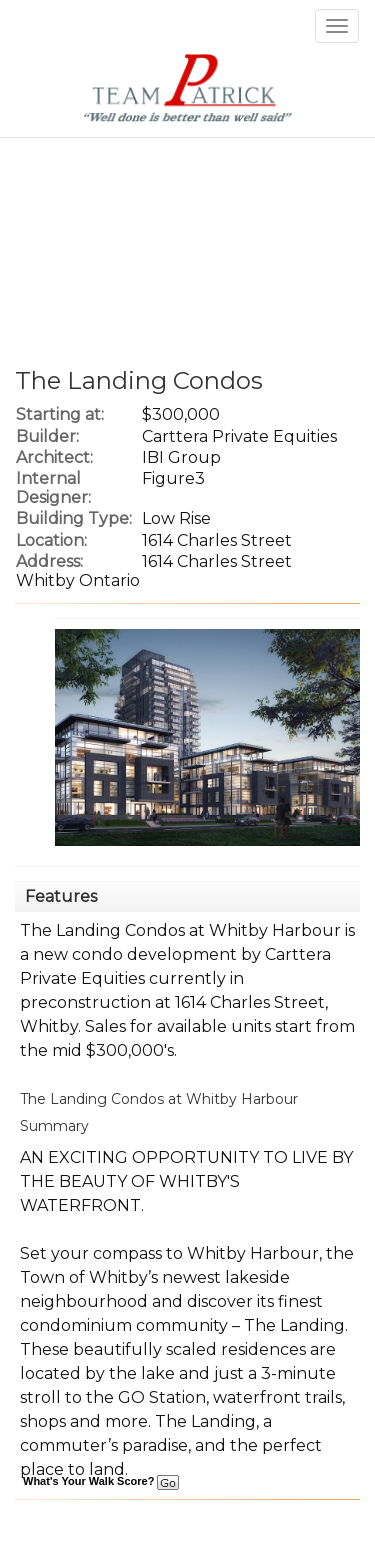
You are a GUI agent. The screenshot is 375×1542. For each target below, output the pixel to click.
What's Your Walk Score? (101, 1481)
